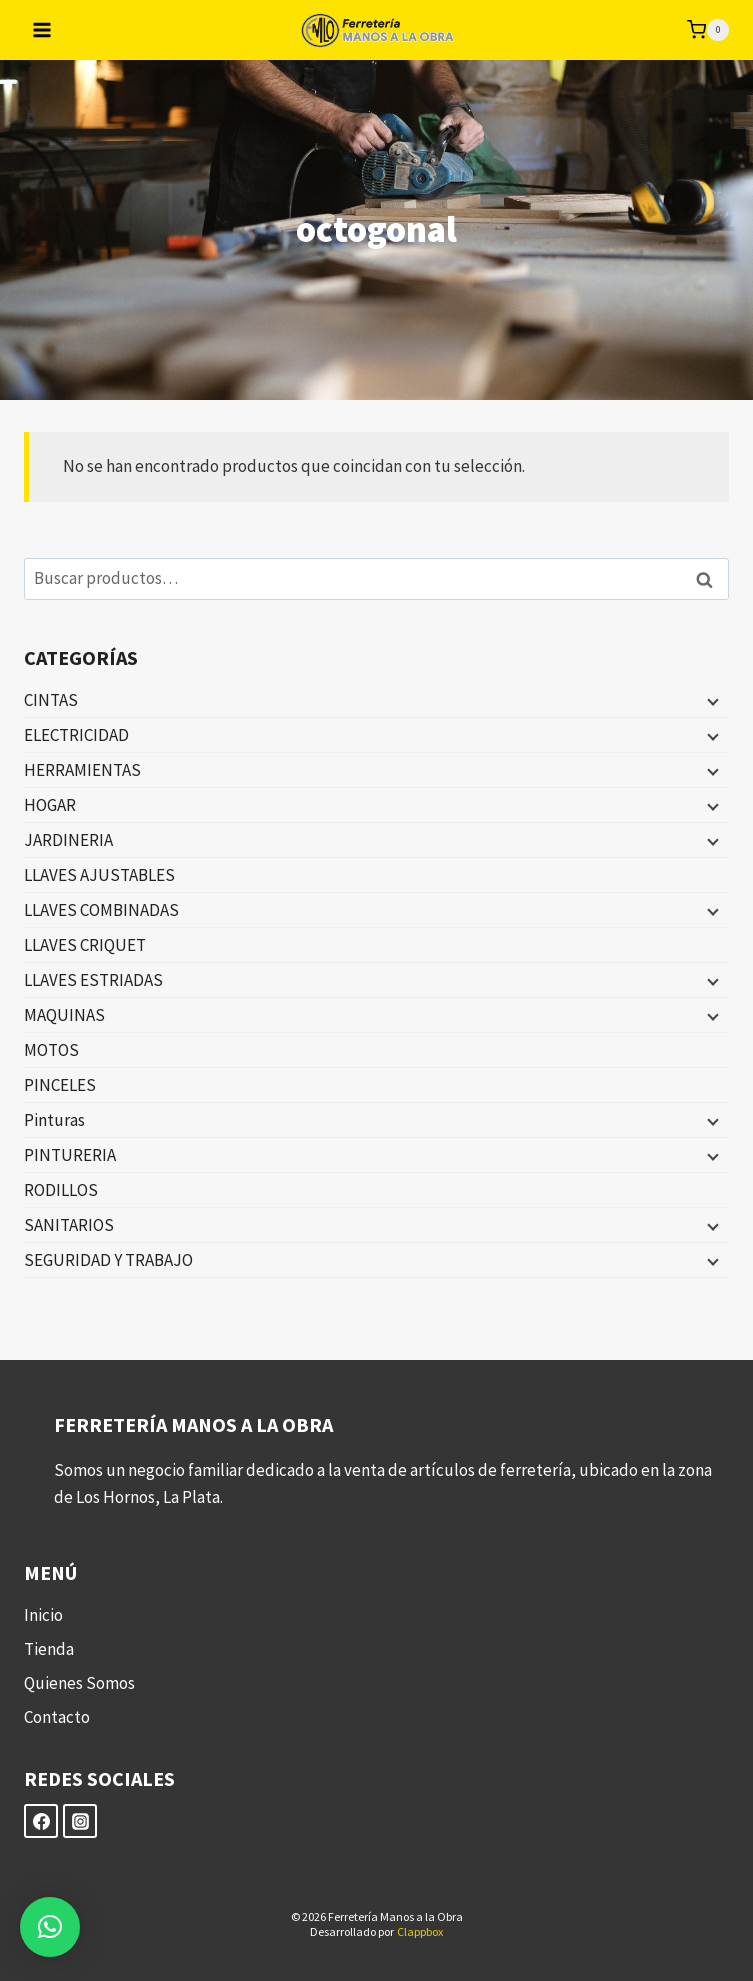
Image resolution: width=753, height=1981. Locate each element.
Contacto (57, 1717)
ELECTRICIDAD (76, 735)
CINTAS (51, 700)
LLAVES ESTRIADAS (93, 980)
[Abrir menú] (42, 29)
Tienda (49, 1649)
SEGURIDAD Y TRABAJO (108, 1260)
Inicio (43, 1615)
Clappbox (420, 1931)
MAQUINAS (64, 1015)
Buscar (710, 579)
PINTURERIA (70, 1155)
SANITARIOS (69, 1225)
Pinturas (54, 1120)
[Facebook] (41, 1821)
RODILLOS (61, 1190)
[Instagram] (80, 1821)
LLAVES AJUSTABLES (99, 875)
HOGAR (50, 805)
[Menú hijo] (711, 701)
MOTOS (51, 1050)
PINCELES (60, 1085)
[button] (50, 1927)
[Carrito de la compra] (708, 30)
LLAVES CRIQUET (85, 945)
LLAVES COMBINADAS (101, 910)
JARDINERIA (68, 840)
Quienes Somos (79, 1683)
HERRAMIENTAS (82, 770)
